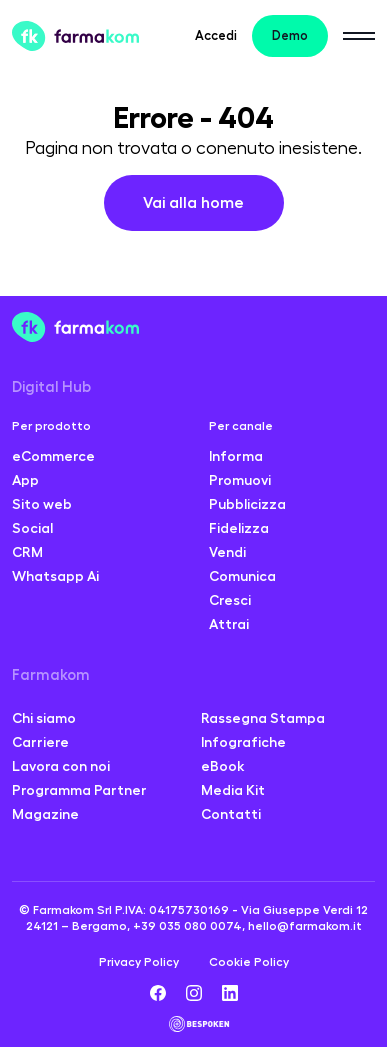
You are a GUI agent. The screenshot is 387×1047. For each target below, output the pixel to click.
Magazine (45, 814)
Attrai (229, 624)
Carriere (40, 742)
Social (32, 528)
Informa (236, 456)
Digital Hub (51, 387)
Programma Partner (79, 790)
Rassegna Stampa (263, 718)
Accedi (216, 35)
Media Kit (233, 790)
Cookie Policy (249, 962)
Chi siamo (44, 718)
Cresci (230, 600)
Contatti (231, 814)
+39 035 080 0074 (187, 926)
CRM (27, 552)
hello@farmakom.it (305, 926)
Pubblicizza (247, 504)
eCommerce (53, 456)
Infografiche (243, 742)
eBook (223, 766)
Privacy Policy (139, 962)
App (25, 480)
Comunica (242, 576)
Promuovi (240, 480)
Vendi (227, 552)
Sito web (42, 504)
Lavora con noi (61, 766)
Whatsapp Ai (55, 576)
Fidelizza (239, 528)
